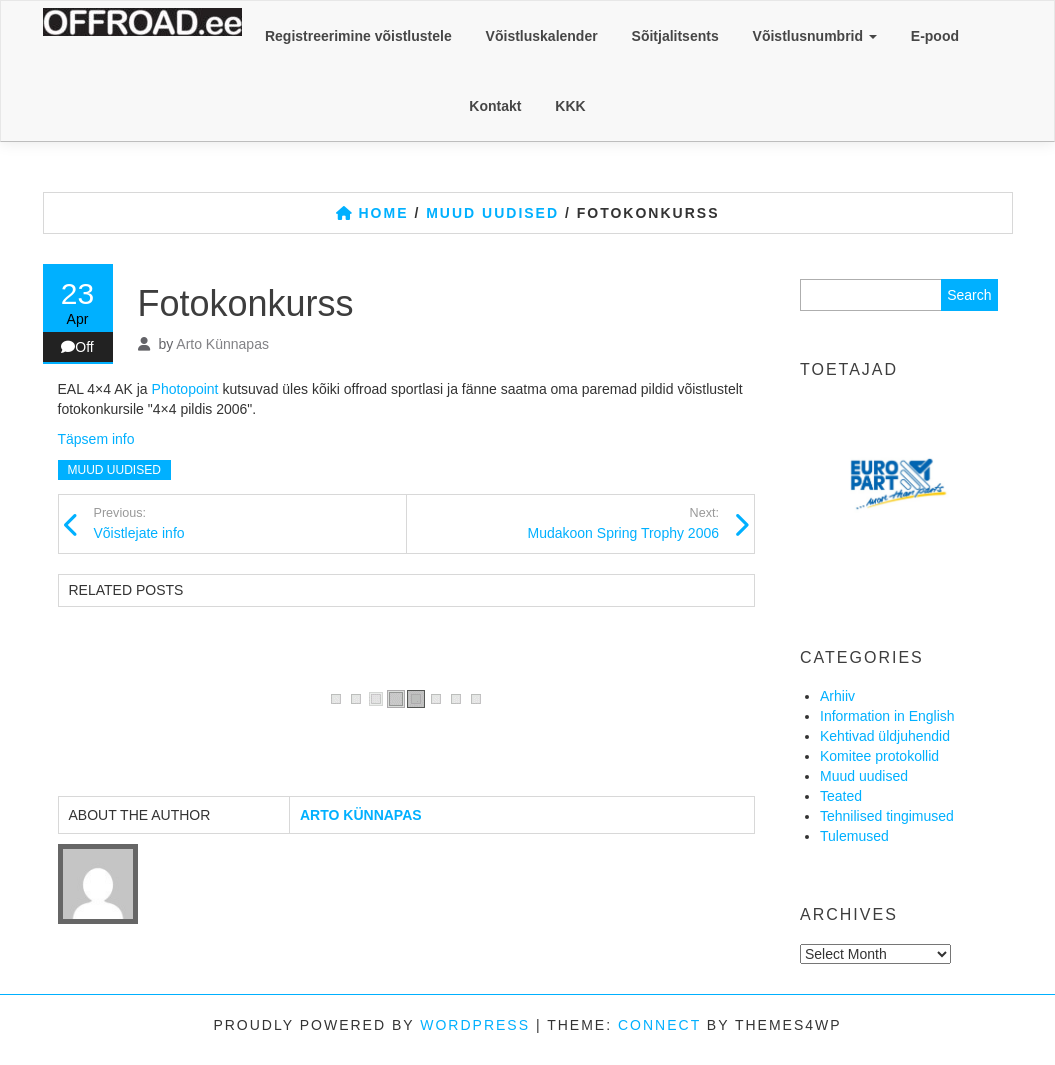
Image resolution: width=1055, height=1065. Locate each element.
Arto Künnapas (222, 344)
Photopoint (185, 389)
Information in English (887, 716)
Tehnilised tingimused (887, 816)
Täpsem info (96, 439)
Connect (659, 1025)
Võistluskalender (542, 36)
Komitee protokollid (879, 756)
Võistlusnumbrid (815, 36)
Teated (841, 796)
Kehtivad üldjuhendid (885, 736)
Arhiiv (837, 696)
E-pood (935, 36)
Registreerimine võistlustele (358, 36)
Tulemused (854, 836)
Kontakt (495, 106)
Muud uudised (114, 470)
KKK (570, 106)
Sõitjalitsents (675, 36)
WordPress (475, 1025)
